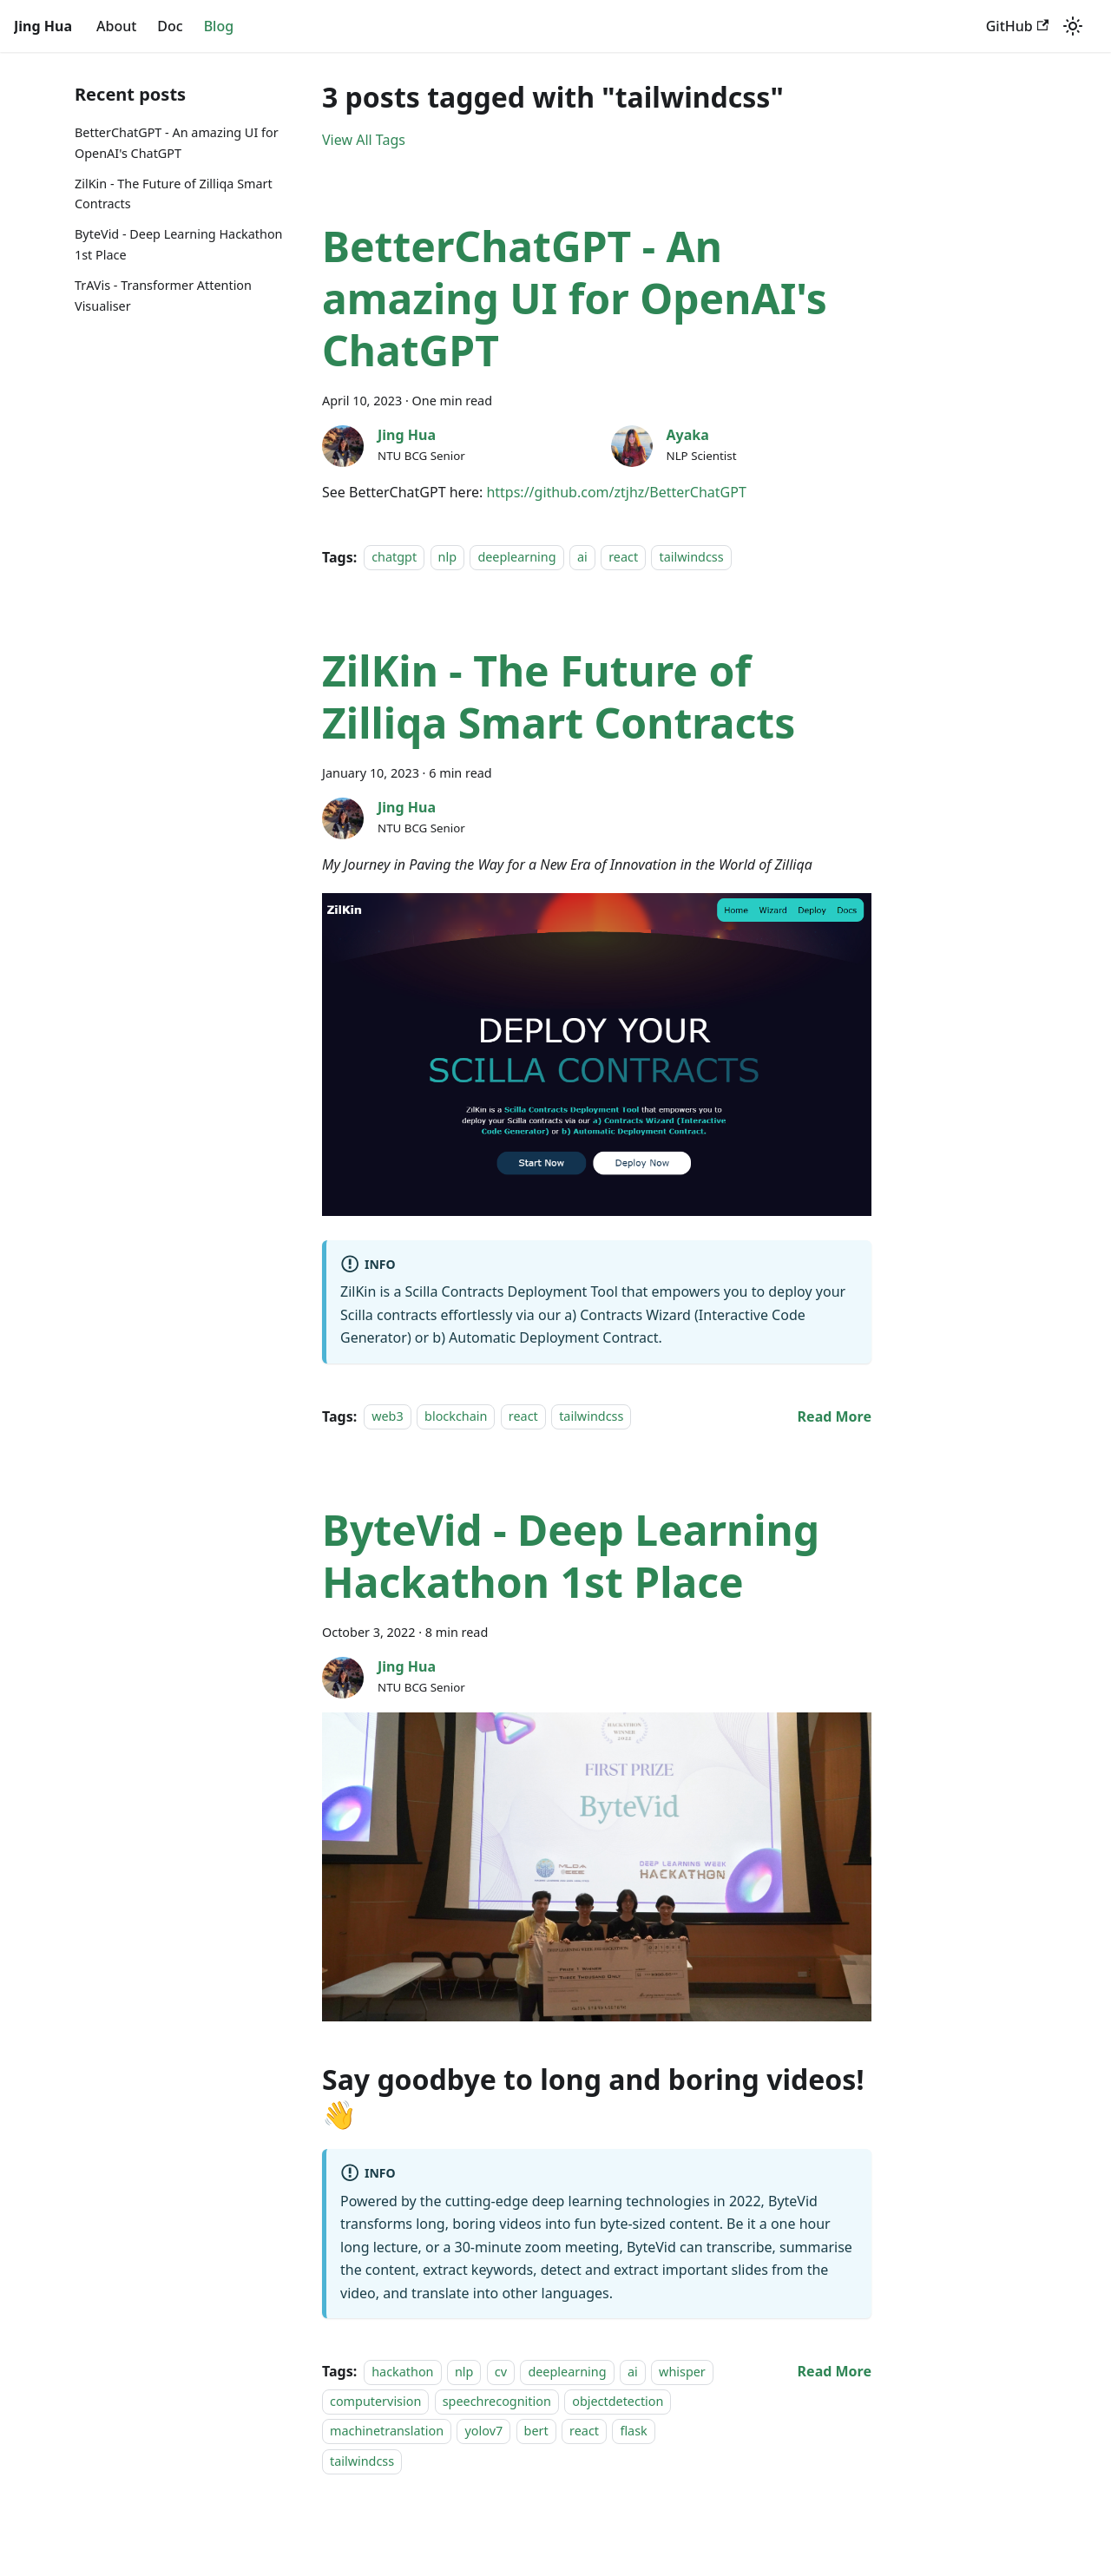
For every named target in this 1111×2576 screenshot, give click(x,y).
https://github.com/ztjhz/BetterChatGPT (616, 492)
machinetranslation (387, 2431)
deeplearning (516, 557)
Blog (218, 26)
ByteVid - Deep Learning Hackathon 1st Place (179, 244)
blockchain (455, 1417)
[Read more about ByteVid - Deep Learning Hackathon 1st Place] (834, 2371)
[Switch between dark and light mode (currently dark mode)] (1073, 26)
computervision (375, 2401)
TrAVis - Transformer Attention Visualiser (163, 295)
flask (633, 2431)
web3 (387, 1417)
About (116, 26)
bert (536, 2431)
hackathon (402, 2371)
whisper (682, 2371)
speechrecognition (497, 2401)
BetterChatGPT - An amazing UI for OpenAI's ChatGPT (177, 142)
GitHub (1017, 26)
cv (501, 2371)
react (623, 557)
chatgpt (394, 557)
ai (582, 557)
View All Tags (363, 139)
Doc (169, 26)
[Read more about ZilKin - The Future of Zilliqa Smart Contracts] (834, 1416)
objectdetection (617, 2401)
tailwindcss (691, 557)
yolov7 (483, 2431)
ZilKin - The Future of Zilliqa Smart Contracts (174, 194)
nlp (447, 557)
